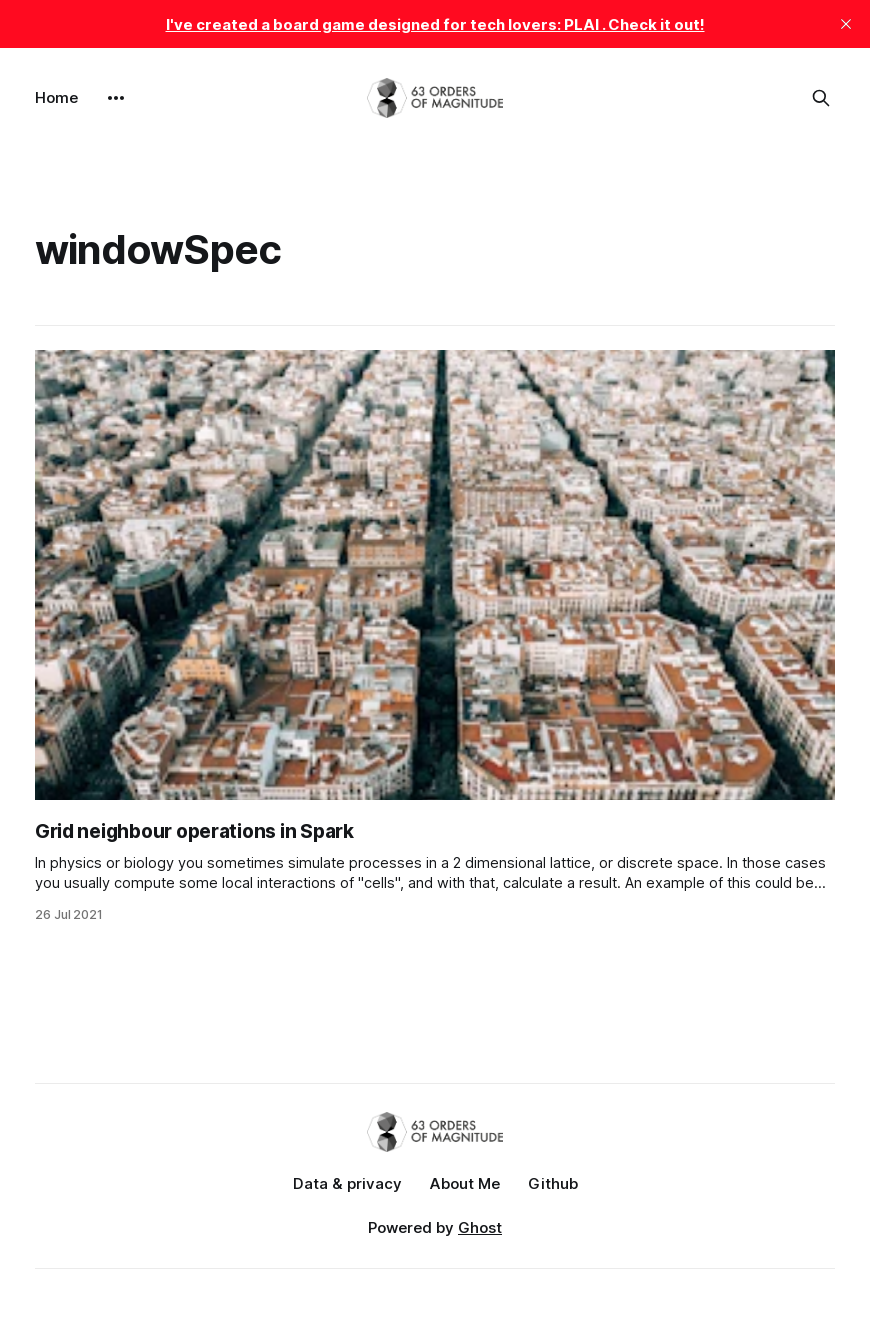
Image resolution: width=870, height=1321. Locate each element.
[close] (846, 24)
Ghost (480, 1227)
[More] (116, 98)
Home (56, 97)
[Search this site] (821, 98)
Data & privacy (347, 1183)
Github (553, 1183)
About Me (465, 1183)
